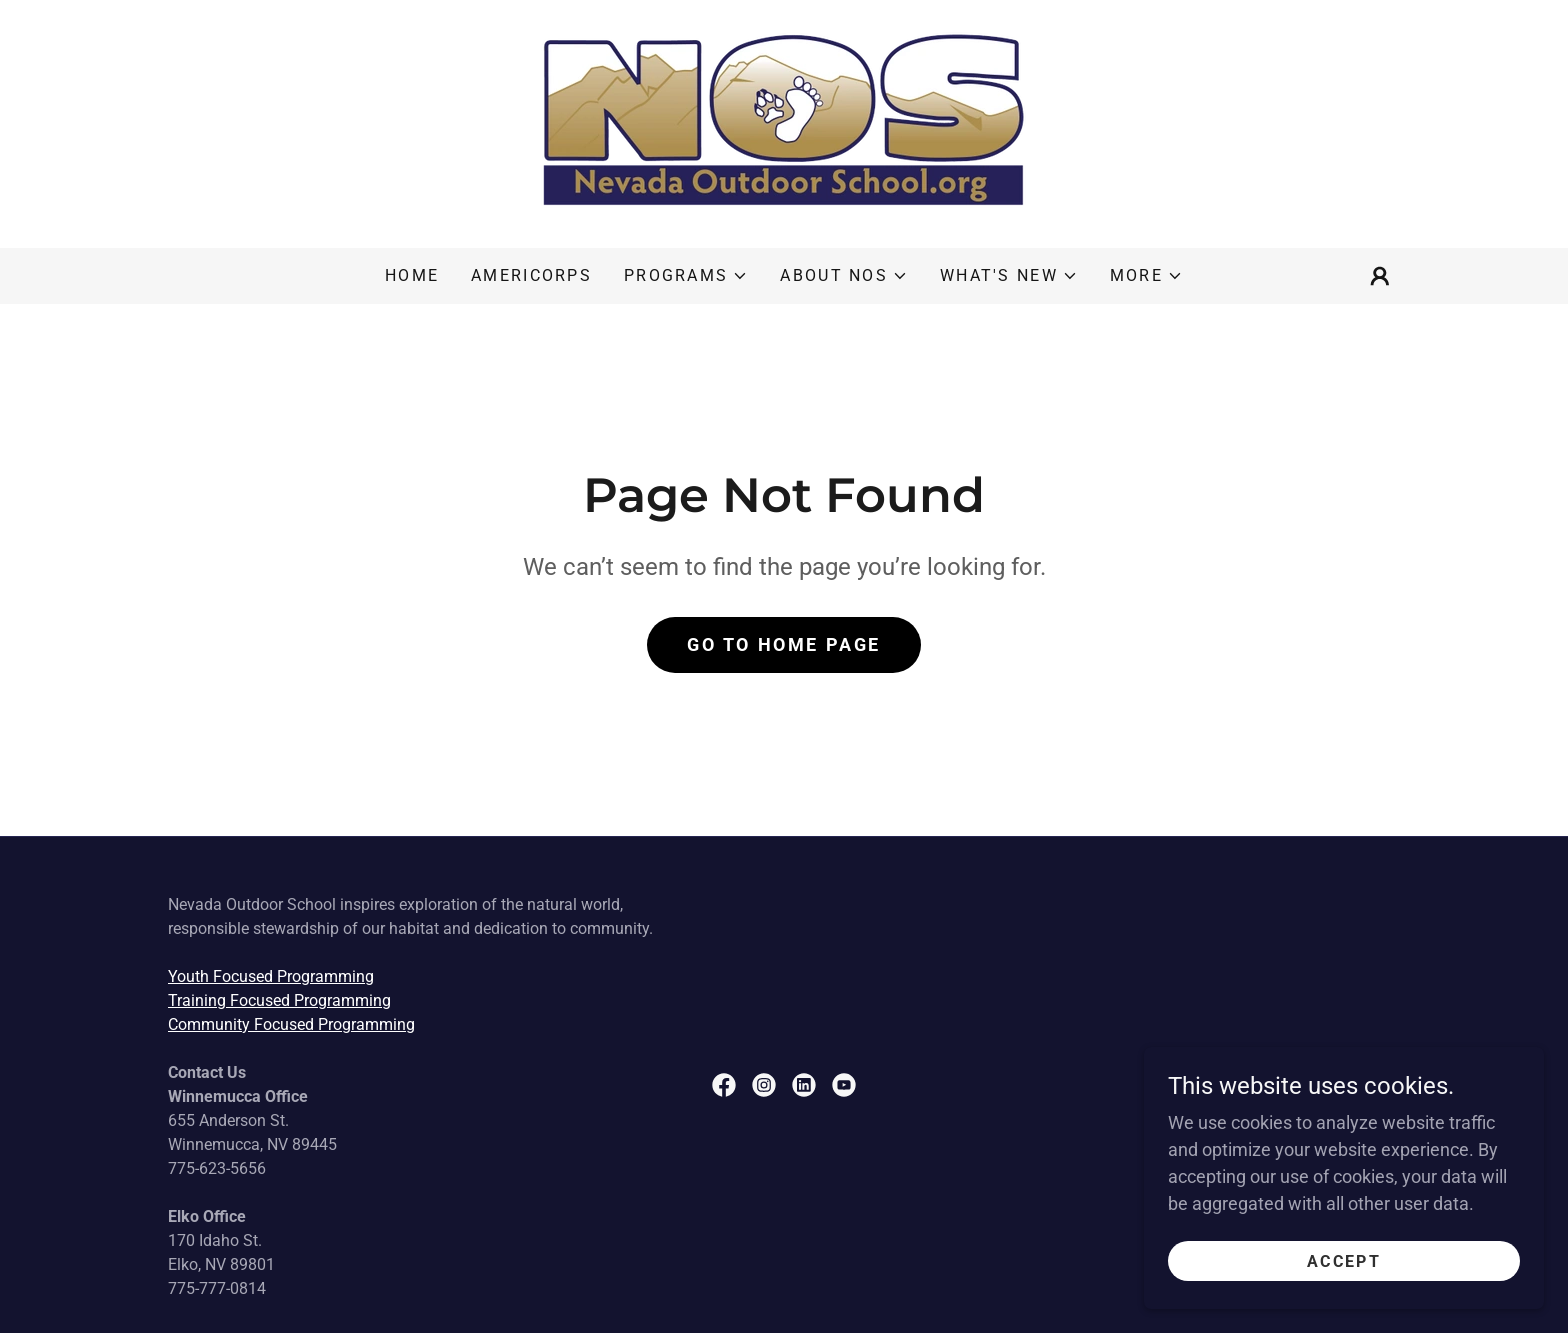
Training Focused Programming (279, 1000)
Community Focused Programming (291, 1024)
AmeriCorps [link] (531, 275)
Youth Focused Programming (271, 976)
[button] (686, 276)
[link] (784, 122)
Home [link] (412, 275)
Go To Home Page (784, 644)
